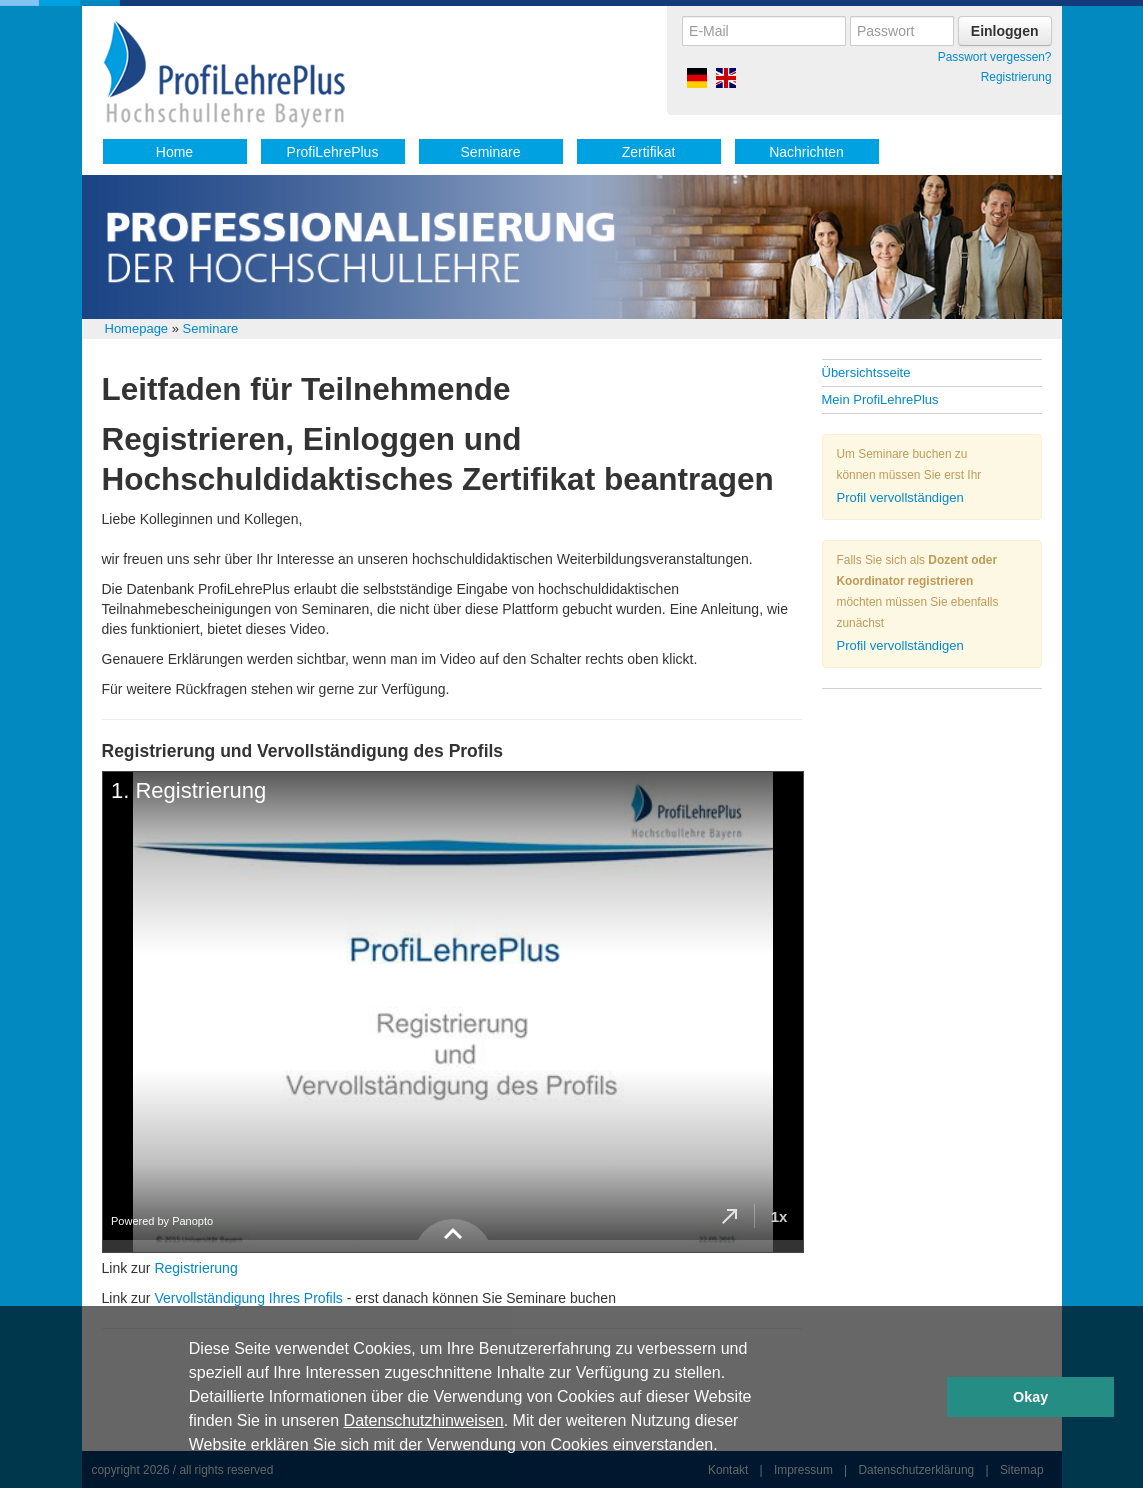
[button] (725, 1447)
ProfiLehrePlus (333, 152)
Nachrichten (806, 152)
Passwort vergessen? (995, 57)
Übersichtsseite (866, 372)
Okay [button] (1030, 1397)
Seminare (491, 152)
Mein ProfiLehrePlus (880, 399)
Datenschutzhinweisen (424, 1420)
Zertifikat (649, 152)
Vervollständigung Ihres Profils (248, 1298)
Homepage (137, 328)
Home (174, 152)
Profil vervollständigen (900, 497)
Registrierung (1016, 77)
